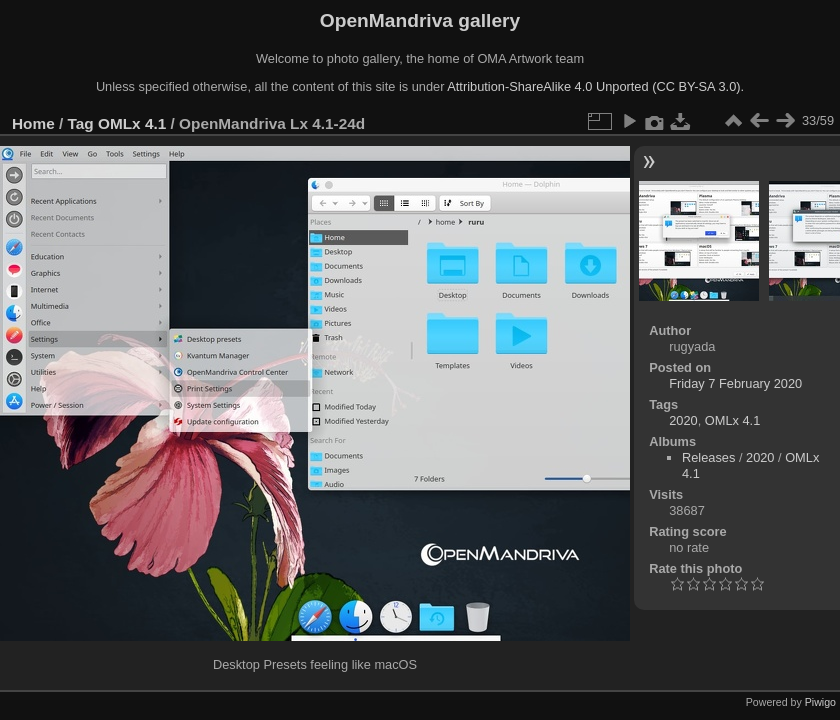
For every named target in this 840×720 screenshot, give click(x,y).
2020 (683, 420)
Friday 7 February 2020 (735, 383)
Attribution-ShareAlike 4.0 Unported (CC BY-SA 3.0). (595, 86)
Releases (708, 457)
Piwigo (820, 702)
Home (33, 123)
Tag (81, 123)
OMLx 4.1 (132, 123)
